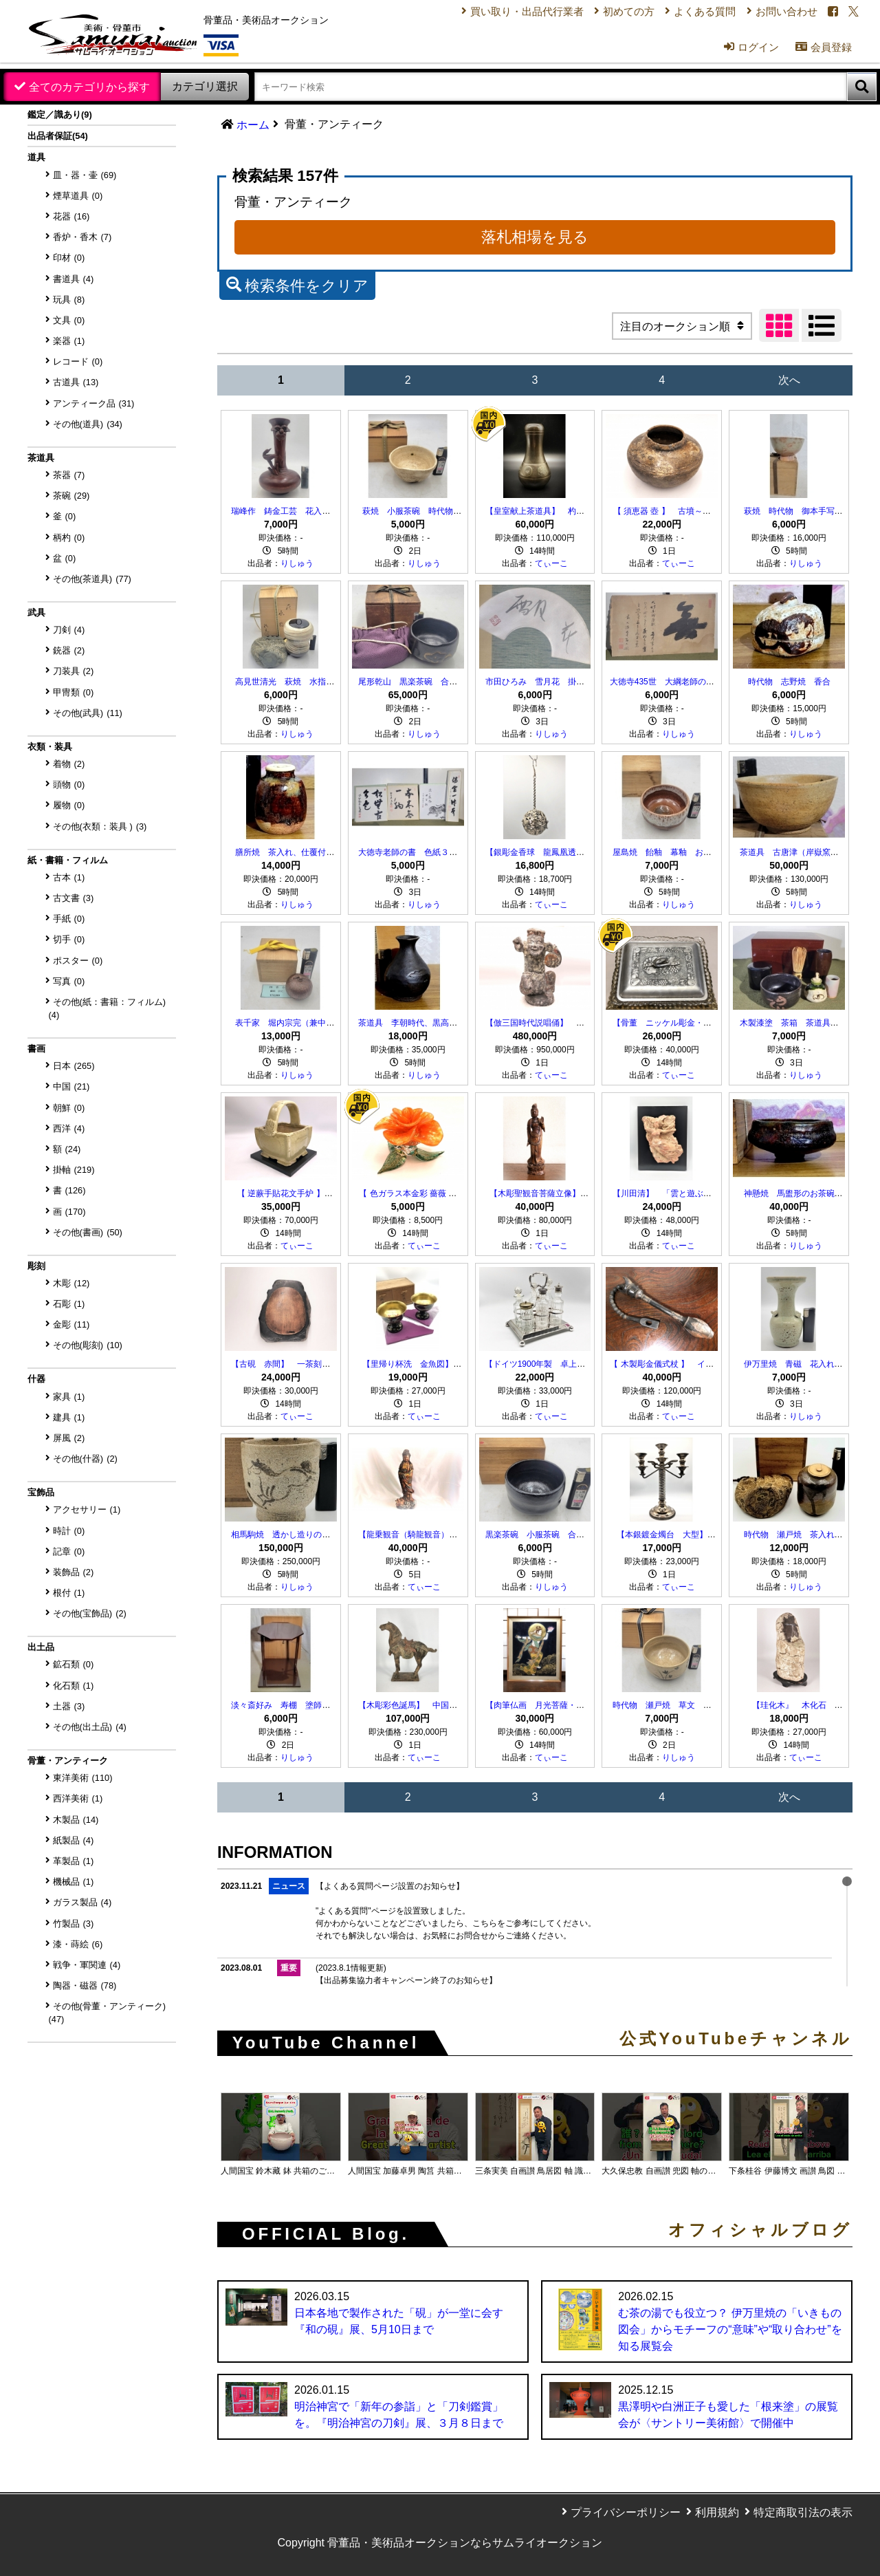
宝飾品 (41, 1492)
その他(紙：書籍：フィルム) (107, 1008)
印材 (69, 257)
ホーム (253, 125)
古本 (69, 877)
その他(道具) (87, 424)
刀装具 (73, 671)
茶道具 (41, 458)
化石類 (73, 1685)
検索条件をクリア (297, 284)
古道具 (76, 382)
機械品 (73, 1881)
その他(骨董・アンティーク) (107, 2012)
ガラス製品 (82, 1902)
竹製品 (73, 1923)
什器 (36, 1379)
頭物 (69, 784)
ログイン (740, 53)
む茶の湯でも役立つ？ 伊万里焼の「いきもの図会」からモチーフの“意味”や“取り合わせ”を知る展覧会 (730, 2329)
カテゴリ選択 (205, 86)
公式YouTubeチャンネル (735, 2039)
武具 (36, 612)
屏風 (69, 1438)
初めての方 (609, 13)
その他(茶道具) (92, 579)
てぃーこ (551, 563)
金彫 (71, 1324)
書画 (36, 1048)
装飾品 (73, 1572)
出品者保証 (58, 136)
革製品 (73, 1861)
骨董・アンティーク (68, 1760)
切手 (69, 939)
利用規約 (717, 2512)
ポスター (78, 960)
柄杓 (69, 537)
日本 (74, 1066)
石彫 (69, 1304)
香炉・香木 (82, 237)
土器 (69, 1706)
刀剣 (69, 630)
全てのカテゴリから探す (89, 87)
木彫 (71, 1283)
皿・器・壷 (85, 175)
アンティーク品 (94, 403)
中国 (71, 1086)
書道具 (73, 279)
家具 (69, 1397)
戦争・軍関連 (87, 1965)
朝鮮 (69, 1108)
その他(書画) (87, 1232)
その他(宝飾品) (89, 1613)
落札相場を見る (534, 237)
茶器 (69, 475)
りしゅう (297, 563)
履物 (69, 805)
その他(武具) (87, 713)
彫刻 (36, 1266)
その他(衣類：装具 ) (100, 826)
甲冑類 (73, 692)
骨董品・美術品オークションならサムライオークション (464, 2542)
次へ (789, 380)
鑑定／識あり (60, 114)
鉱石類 (73, 1664)
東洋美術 (83, 1778)
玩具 (69, 299)
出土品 (41, 1647)
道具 (36, 157)
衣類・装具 (50, 747)
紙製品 (73, 1840)
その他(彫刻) (87, 1345)
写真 (69, 981)
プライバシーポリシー (626, 2512)
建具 (69, 1417)
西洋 (69, 1128)
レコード (78, 361)
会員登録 (816, 53)
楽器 (69, 341)
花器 (71, 216)
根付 (69, 1593)
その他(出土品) (89, 1727)
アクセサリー (87, 1509)
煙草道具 (78, 196)
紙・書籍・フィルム (68, 860)
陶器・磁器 (85, 1985)
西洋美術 (78, 1798)
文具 (69, 320)
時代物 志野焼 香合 (789, 681)
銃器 (69, 650)
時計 (69, 1531)
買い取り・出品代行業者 (501, 13)
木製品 (76, 1820)
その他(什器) (85, 1458)
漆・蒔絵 (78, 1944)
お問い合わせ (775, 13)
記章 (69, 1551)
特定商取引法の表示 (803, 2512)
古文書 (73, 898)
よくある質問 (690, 13)
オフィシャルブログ (760, 2230)
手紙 (69, 918)
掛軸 (74, 1170)
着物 (69, 764)
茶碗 (71, 495)
